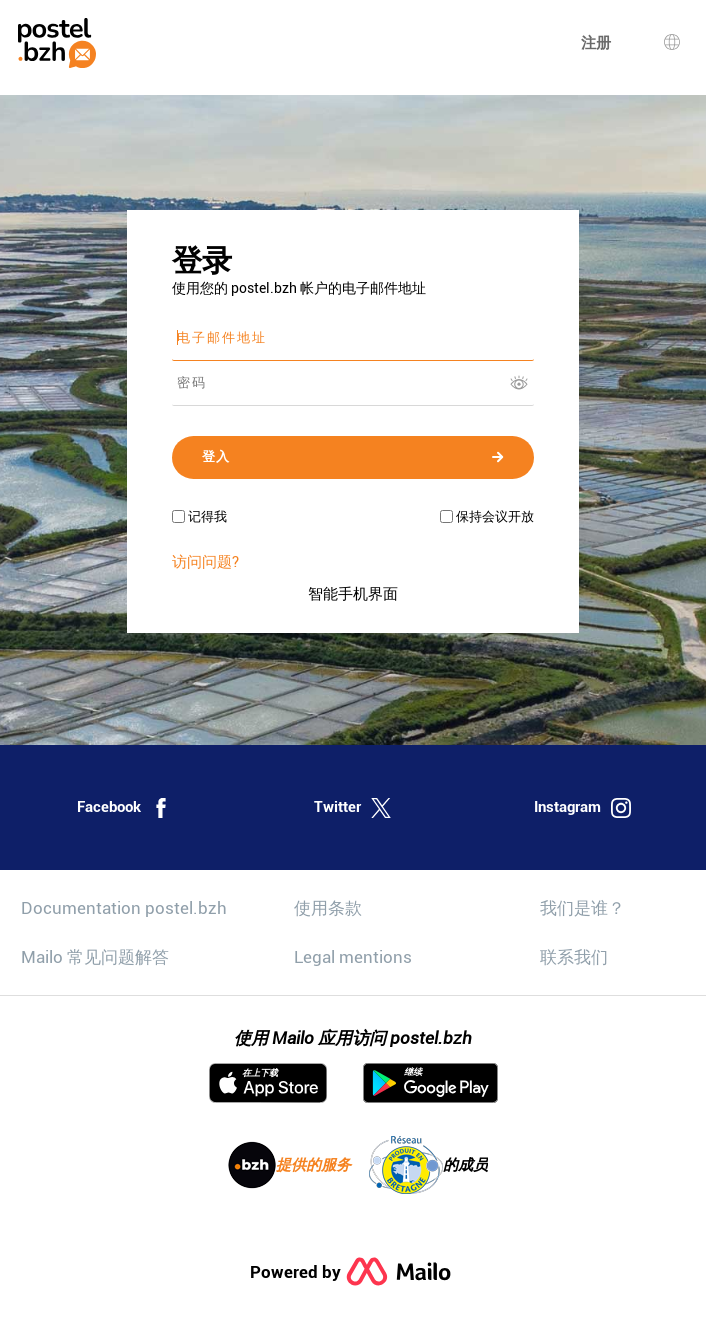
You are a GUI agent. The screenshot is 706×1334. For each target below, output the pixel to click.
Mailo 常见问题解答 (95, 957)
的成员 (428, 1165)
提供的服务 (289, 1165)
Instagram (582, 808)
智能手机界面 (353, 594)
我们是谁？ (582, 908)
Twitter (352, 808)
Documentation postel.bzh (124, 908)
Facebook (124, 808)
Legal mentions (353, 957)
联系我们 (574, 957)
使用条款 (328, 908)
